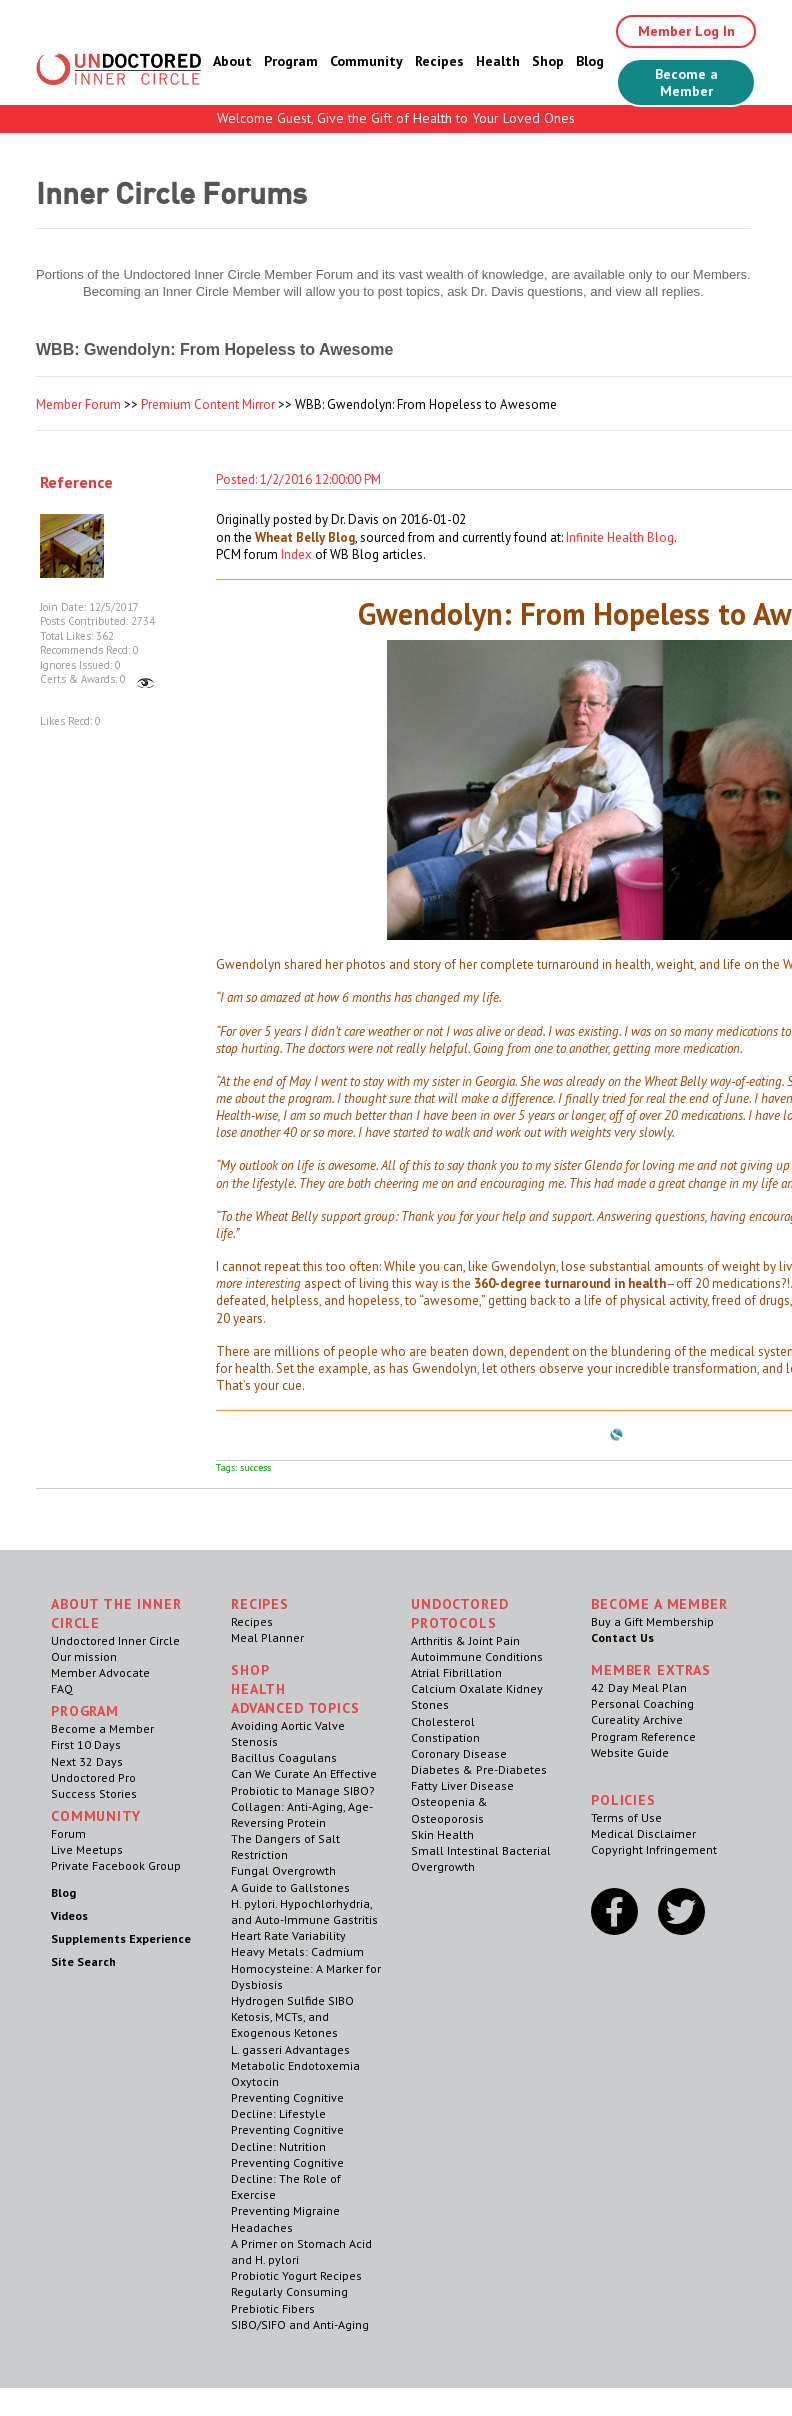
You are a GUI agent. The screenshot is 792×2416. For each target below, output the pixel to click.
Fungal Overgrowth (283, 1870)
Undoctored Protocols (459, 1613)
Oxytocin (255, 2081)
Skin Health (442, 1834)
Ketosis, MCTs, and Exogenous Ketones (284, 2024)
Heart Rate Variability (288, 1935)
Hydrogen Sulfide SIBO (292, 2000)
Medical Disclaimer (643, 1833)
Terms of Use (626, 1817)
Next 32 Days (87, 1761)
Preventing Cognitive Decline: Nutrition (287, 2137)
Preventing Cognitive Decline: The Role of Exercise (287, 2178)
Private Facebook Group (116, 1865)
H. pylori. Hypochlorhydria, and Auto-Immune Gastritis (304, 1911)
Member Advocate (100, 1672)
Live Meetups (87, 1849)
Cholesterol (443, 1721)
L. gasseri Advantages (290, 2049)
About (232, 61)
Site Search (83, 1961)
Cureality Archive (637, 1719)
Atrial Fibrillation (456, 1672)
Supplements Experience (121, 1938)
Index (296, 554)
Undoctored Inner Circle (115, 1640)
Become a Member (686, 82)
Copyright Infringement (654, 1849)
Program (291, 61)
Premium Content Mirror (208, 404)
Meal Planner (267, 1637)
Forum (68, 1833)
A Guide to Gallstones (290, 1887)
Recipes (439, 61)
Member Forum (78, 404)
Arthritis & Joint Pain (465, 1640)
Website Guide (630, 1752)
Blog (590, 61)
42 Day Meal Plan (639, 1687)
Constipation (445, 1737)
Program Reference (643, 1736)
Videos (69, 1915)
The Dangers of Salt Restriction (285, 1846)
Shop (548, 61)
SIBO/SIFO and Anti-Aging (300, 2324)
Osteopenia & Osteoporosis (449, 1809)
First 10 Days (86, 1744)
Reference (76, 482)
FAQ (62, 1688)
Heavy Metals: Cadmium (297, 1951)
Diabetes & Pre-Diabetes (479, 1769)
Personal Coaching (642, 1703)
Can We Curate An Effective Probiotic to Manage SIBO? (304, 1781)
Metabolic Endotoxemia (295, 2065)
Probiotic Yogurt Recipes (296, 2275)
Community (366, 61)
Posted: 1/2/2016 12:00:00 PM (298, 479)
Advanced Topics (295, 1708)
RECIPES (260, 1604)
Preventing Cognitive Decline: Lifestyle (287, 2105)
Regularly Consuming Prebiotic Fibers (289, 2299)
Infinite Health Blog (620, 537)
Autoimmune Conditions (477, 1656)
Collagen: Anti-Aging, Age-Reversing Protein (302, 1814)
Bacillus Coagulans (284, 1757)
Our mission (84, 1656)
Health (498, 61)
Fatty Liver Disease (462, 1785)
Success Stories (94, 1793)
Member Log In (686, 31)
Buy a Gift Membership (652, 1621)
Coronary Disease (459, 1753)
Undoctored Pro (93, 1777)
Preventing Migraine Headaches (285, 2218)
